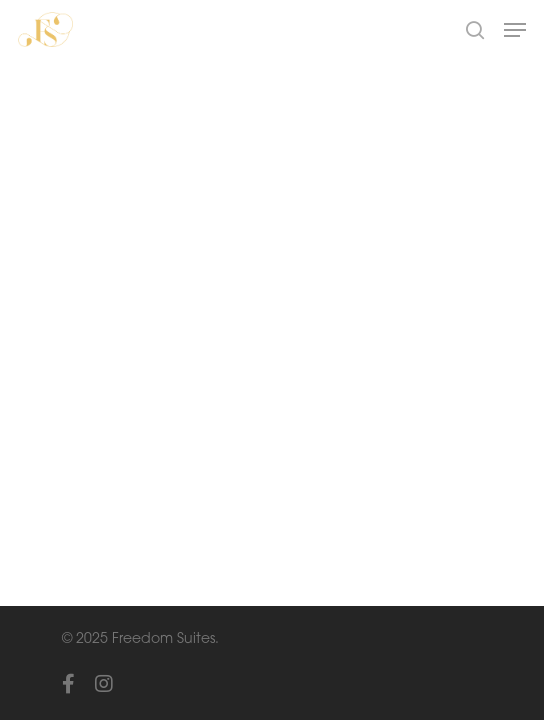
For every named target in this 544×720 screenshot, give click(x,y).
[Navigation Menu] (515, 30)
